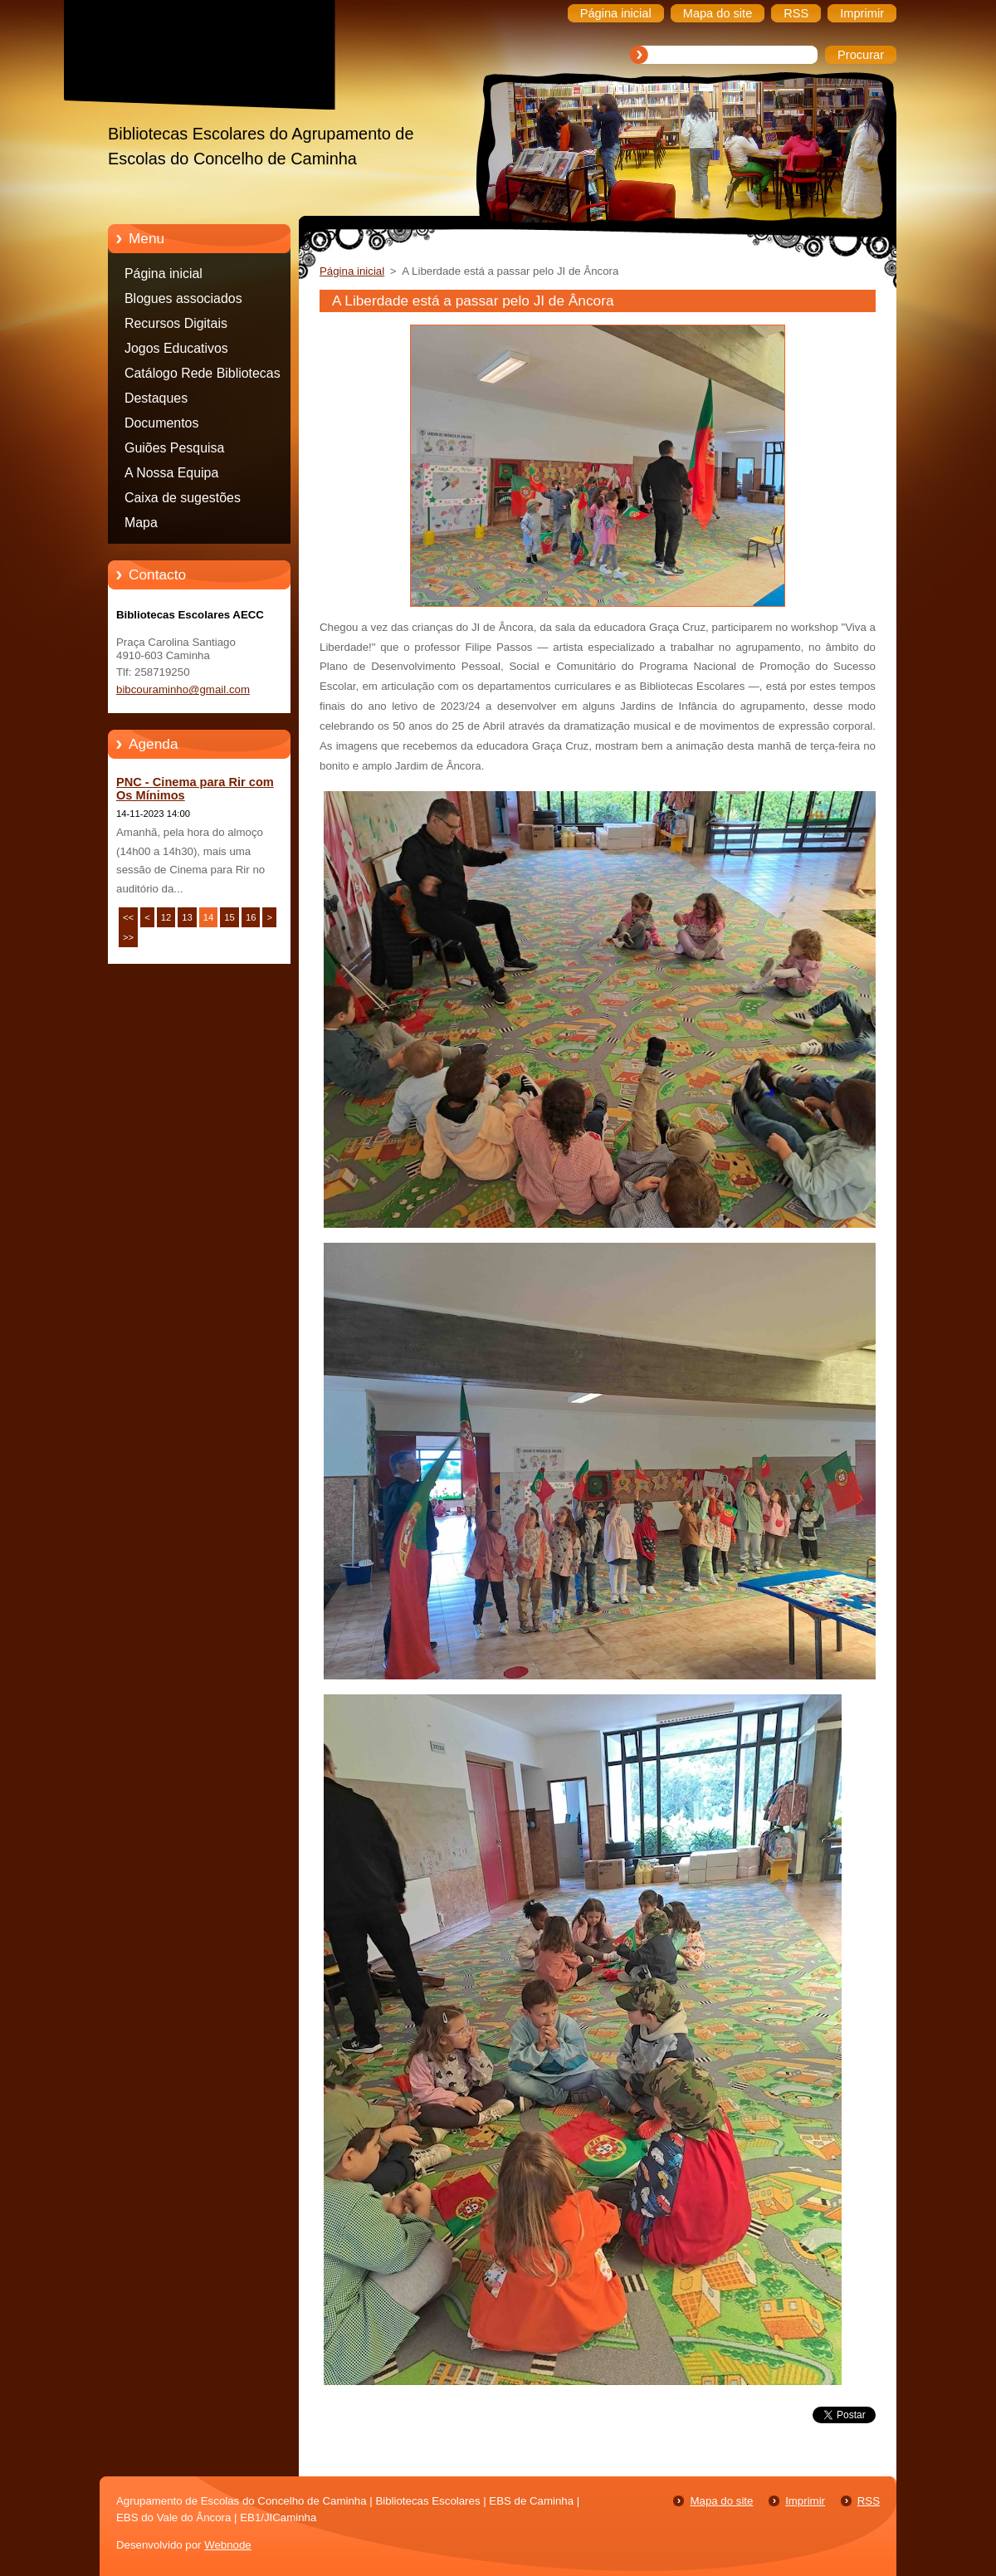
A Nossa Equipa (171, 473)
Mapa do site (721, 2501)
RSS (868, 2501)
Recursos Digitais (175, 323)
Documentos (161, 423)
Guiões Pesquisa (174, 448)
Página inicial (163, 273)
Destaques (156, 398)
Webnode (227, 2545)
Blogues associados (183, 298)
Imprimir (805, 2501)
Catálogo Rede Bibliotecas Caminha (202, 376)
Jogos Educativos (176, 348)
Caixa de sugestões (182, 498)
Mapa (141, 523)
